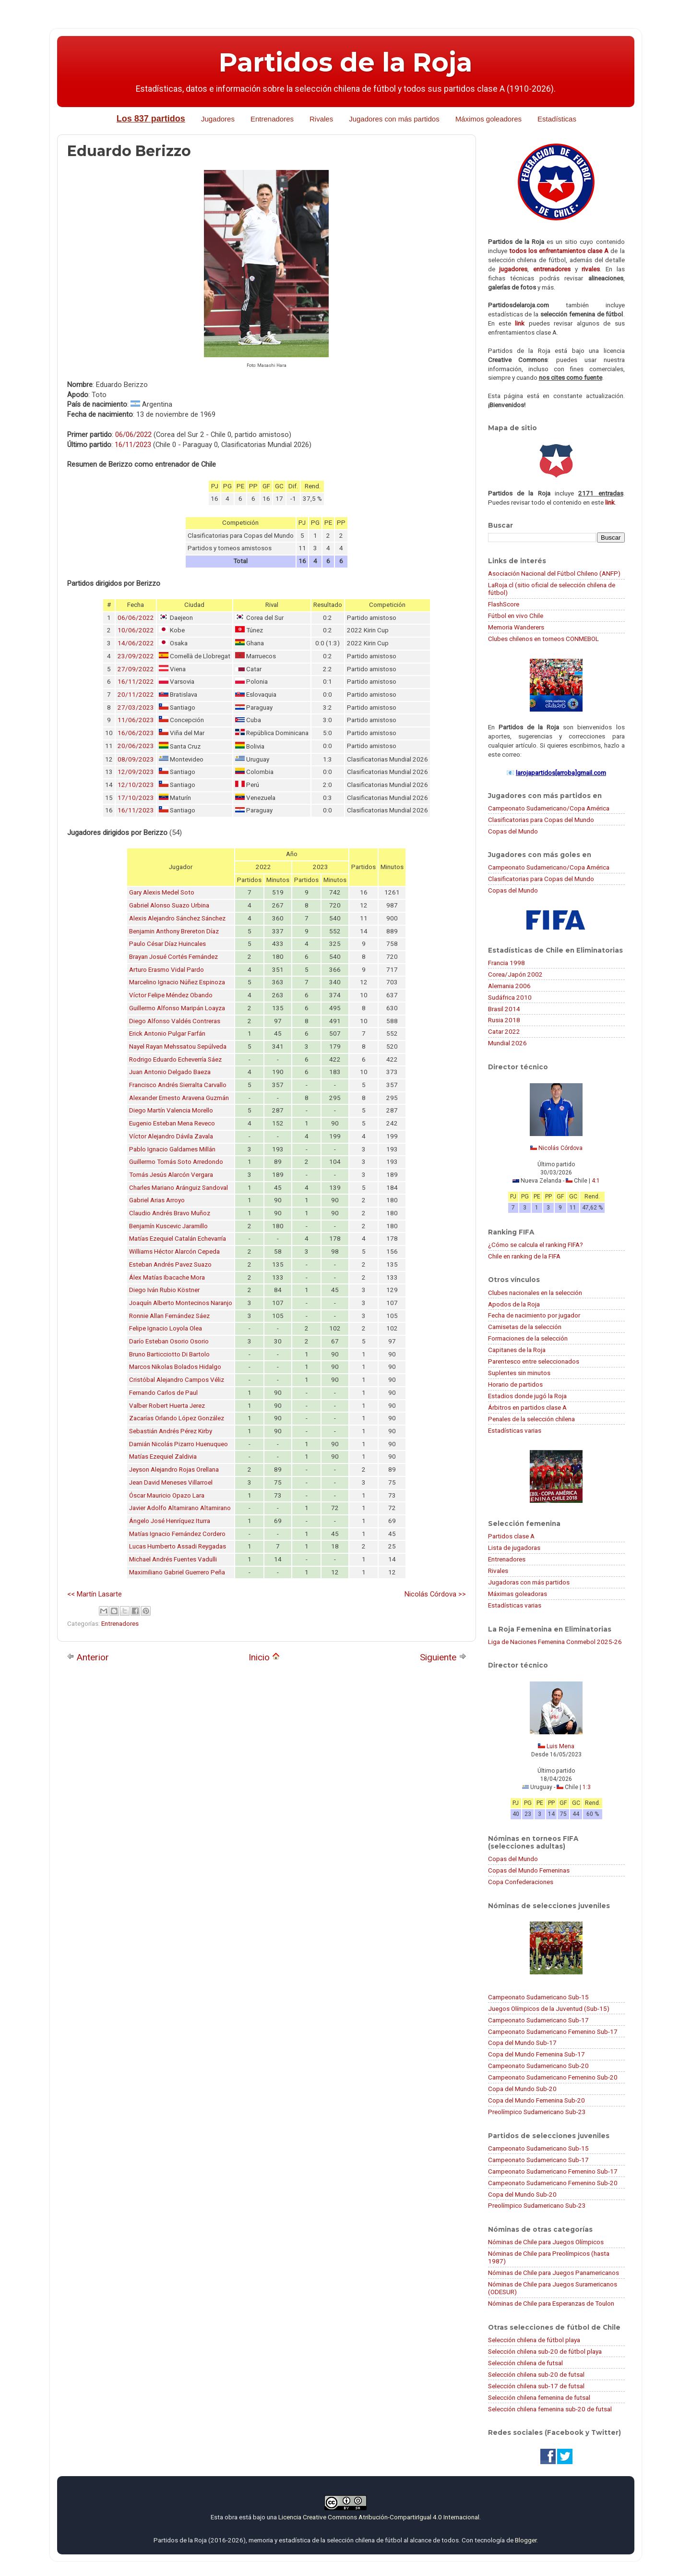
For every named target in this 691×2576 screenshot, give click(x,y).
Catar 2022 (504, 1031)
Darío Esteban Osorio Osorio (169, 1341)
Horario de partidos (515, 1384)
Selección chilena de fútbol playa (534, 2340)
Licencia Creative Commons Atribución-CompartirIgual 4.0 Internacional (378, 2517)
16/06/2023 (136, 733)
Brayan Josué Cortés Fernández (173, 956)
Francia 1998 (506, 963)
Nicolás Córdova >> (435, 1594)
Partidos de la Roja (345, 62)
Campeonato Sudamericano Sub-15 (538, 1997)
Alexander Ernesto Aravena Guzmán (179, 1097)
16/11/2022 (136, 681)
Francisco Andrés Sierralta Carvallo (177, 1084)
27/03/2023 (136, 707)
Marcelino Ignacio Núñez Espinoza (177, 982)
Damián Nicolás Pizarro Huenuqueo (178, 1444)
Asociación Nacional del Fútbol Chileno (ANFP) (554, 573)
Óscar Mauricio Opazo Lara (166, 1495)
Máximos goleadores (488, 119)
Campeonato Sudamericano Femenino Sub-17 (553, 2031)
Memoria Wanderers (516, 627)
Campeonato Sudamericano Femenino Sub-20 (553, 2077)
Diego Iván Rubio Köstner (164, 1290)
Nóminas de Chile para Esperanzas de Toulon (551, 2303)
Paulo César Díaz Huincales (167, 943)
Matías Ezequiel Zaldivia (163, 1456)
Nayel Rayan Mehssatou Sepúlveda (177, 1046)
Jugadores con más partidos (394, 119)
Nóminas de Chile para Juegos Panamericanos (553, 2272)
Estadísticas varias (514, 1430)
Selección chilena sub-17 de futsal (536, 2386)
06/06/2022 (133, 434)
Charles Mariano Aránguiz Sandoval (178, 1187)
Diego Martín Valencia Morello (171, 1110)
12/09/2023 (136, 771)
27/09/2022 (136, 669)
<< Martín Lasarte (94, 1594)
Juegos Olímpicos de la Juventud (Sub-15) (548, 2008)
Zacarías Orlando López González (176, 1418)
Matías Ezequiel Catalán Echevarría (177, 1238)
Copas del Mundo (513, 831)
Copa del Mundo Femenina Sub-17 (536, 2054)
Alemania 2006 (509, 986)
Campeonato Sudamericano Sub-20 (538, 2065)
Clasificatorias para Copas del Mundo (541, 819)
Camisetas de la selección (524, 1326)
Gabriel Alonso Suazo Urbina (169, 905)
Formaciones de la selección (528, 1338)
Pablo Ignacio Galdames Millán (172, 1149)
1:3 (587, 1787)
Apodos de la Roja (514, 1304)
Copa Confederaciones (520, 1882)
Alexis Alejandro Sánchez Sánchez (177, 918)
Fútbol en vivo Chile (515, 615)
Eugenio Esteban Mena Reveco (172, 1123)
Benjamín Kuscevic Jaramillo (168, 1226)
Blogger (525, 2540)
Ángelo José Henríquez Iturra (169, 1520)
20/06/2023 (136, 746)
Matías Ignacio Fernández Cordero (177, 1533)
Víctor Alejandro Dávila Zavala (171, 1136)
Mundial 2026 (507, 1043)
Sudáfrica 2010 (510, 997)
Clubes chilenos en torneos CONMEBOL (543, 638)
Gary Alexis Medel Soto (161, 892)
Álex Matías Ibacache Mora (167, 1277)
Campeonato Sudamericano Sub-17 (538, 2020)
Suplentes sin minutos (519, 1373)
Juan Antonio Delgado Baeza (170, 1072)
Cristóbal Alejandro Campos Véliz (176, 1379)
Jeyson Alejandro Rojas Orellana (174, 1469)
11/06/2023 (136, 720)
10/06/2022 (136, 630)
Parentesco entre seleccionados (533, 1361)
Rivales (321, 119)
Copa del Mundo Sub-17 (522, 2042)
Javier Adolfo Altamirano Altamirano (180, 1508)
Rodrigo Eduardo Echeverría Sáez (175, 1059)
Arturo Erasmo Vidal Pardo (166, 969)
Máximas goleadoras (517, 1593)
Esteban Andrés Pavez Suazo (170, 1264)
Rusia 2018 (504, 1020)
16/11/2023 (133, 444)
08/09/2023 (136, 759)
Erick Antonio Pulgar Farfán (167, 1033)
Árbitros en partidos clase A (527, 1407)
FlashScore (503, 604)
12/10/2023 (136, 784)
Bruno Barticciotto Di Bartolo (169, 1354)
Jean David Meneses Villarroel (171, 1482)
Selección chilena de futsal (525, 2363)
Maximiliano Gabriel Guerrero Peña (177, 1572)
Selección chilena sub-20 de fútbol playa (545, 2351)
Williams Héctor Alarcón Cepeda (174, 1251)
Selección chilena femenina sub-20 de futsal (550, 2409)
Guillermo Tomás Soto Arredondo (176, 1161)
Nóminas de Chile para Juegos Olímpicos (546, 2242)
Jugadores (218, 119)
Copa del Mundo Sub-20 (522, 2088)
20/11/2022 (136, 694)
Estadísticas (556, 119)
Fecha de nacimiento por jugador (534, 1315)
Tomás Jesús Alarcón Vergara (171, 1174)
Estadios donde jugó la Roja (527, 1396)
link (519, 323)
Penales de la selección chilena (531, 1419)
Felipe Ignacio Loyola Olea (165, 1328)
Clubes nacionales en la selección (535, 1292)
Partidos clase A (511, 1536)
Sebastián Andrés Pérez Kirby (170, 1431)
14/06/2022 (136, 643)
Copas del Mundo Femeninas (529, 1870)
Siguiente (443, 1657)
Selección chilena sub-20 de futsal (536, 2374)
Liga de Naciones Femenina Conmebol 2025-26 (555, 1641)
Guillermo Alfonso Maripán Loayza (177, 1008)
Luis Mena (560, 1746)
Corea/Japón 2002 (515, 974)
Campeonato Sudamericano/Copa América (548, 808)
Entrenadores (272, 119)
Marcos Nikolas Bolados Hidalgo (175, 1366)
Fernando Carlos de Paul (163, 1392)
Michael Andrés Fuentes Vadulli (173, 1559)
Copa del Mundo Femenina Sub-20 (536, 2100)
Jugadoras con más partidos (529, 1582)
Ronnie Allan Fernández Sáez (169, 1315)
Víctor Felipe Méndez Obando (171, 995)
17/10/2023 (136, 797)
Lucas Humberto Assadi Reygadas (177, 1546)
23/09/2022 (136, 656)
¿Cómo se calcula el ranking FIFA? (535, 1244)
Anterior (88, 1657)
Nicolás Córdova (560, 1148)
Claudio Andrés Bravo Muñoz (169, 1213)
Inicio (264, 1657)
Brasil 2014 (504, 1009)
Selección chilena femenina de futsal (539, 2397)
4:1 (596, 1180)
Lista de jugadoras (514, 1547)
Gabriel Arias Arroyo (157, 1200)
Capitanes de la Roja (517, 1350)
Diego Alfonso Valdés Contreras (174, 1021)
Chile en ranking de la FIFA (524, 1256)
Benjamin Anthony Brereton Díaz (174, 931)
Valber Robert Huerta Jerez (167, 1405)
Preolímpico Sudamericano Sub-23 (537, 2112)
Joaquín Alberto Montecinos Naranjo (180, 1302)
